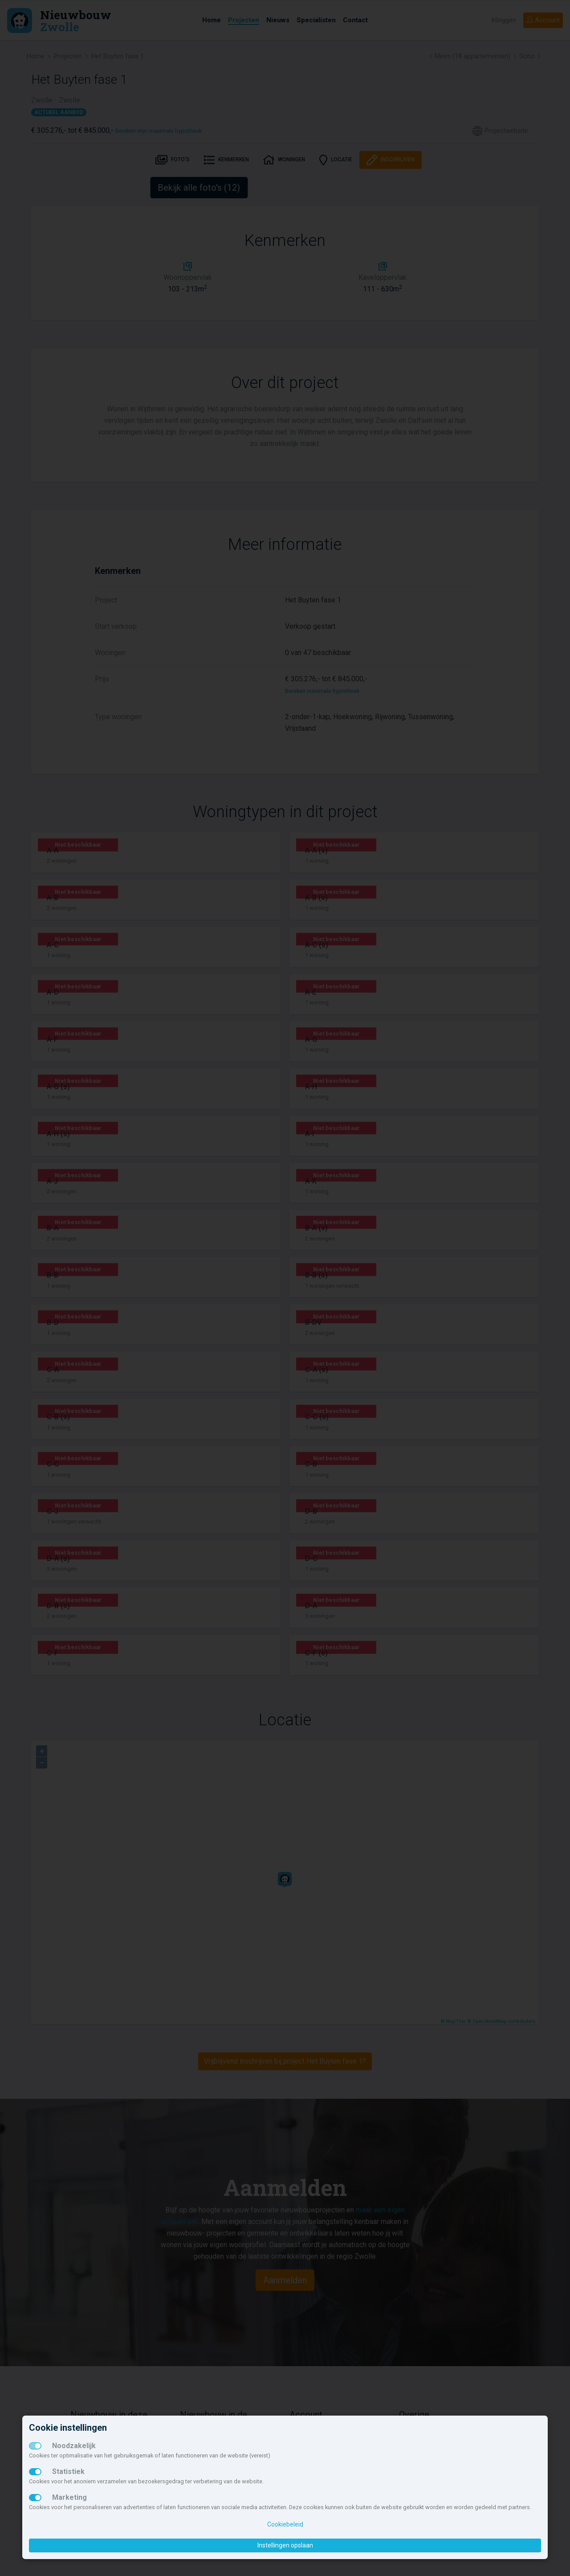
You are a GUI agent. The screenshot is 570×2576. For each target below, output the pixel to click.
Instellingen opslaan (285, 2545)
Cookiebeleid (285, 2524)
